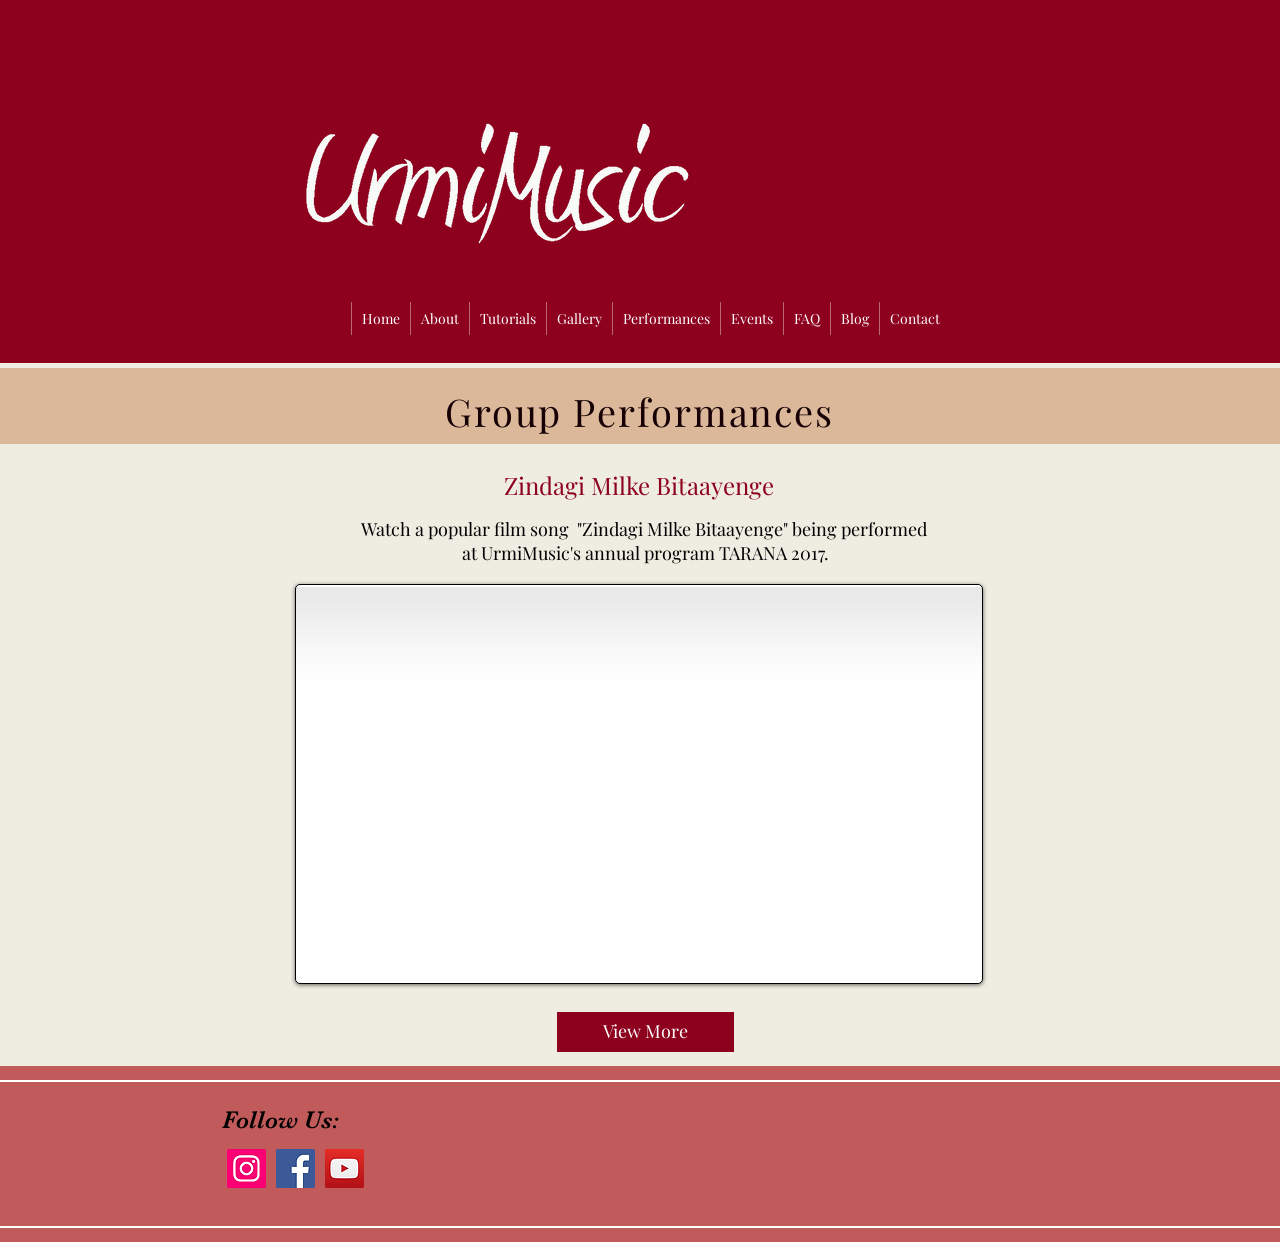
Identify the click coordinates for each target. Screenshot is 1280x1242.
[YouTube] (344, 1168)
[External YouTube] (638, 784)
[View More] (645, 1032)
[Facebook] (295, 1168)
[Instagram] (246, 1168)
